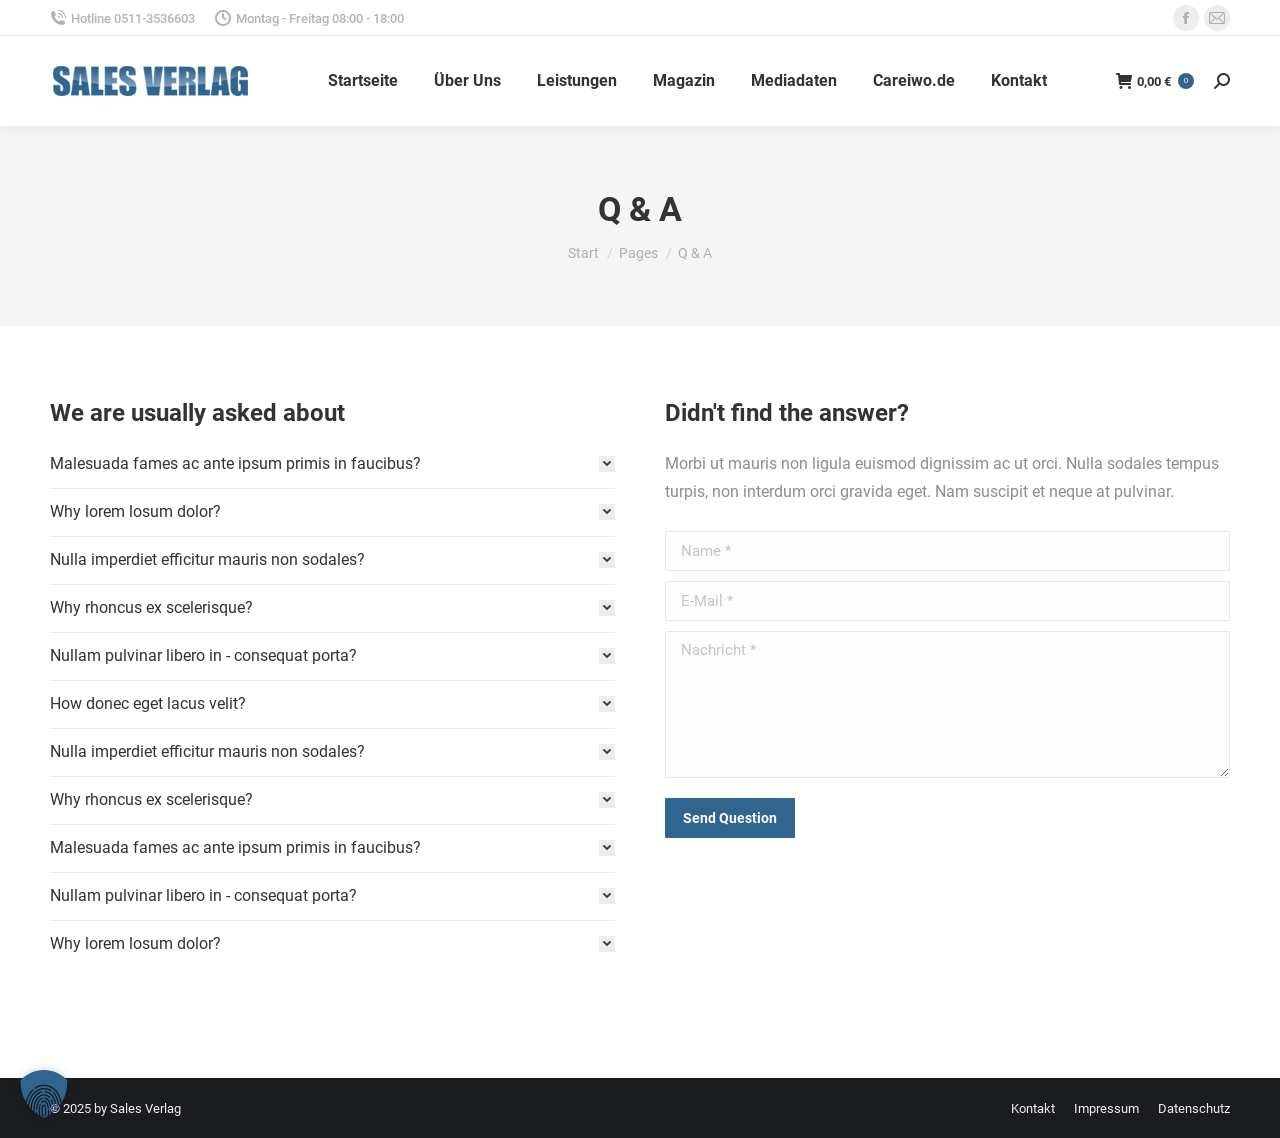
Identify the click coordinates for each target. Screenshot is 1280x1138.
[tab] (332, 464)
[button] (44, 1094)
